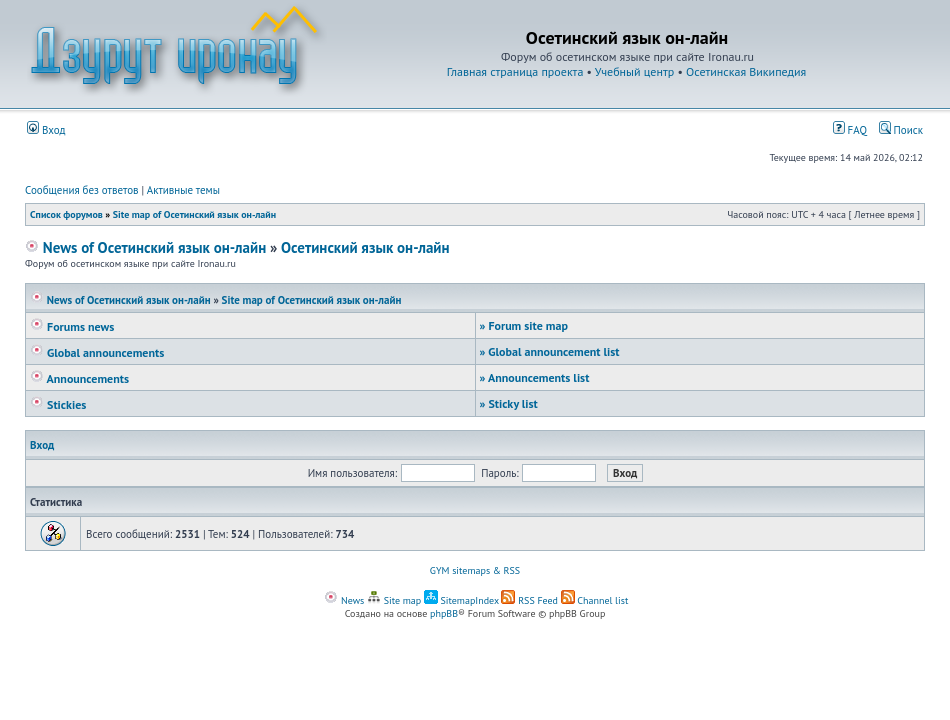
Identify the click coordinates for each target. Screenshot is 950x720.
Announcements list (535, 377)
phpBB (444, 613)
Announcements (79, 378)
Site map (394, 600)
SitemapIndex (461, 600)
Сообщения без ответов (82, 190)
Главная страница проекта (515, 71)
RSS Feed (529, 600)
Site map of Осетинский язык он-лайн (194, 214)
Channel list (595, 600)
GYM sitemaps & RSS (475, 570)
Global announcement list (550, 351)
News (344, 600)
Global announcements (97, 352)
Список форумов (66, 214)
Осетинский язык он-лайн (365, 247)
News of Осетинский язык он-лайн (145, 247)
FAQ (850, 130)
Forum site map (524, 325)
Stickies (58, 404)
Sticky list (509, 403)
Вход (46, 130)
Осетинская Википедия (746, 71)
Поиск (901, 130)
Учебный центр (634, 71)
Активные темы (183, 190)
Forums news (72, 326)
